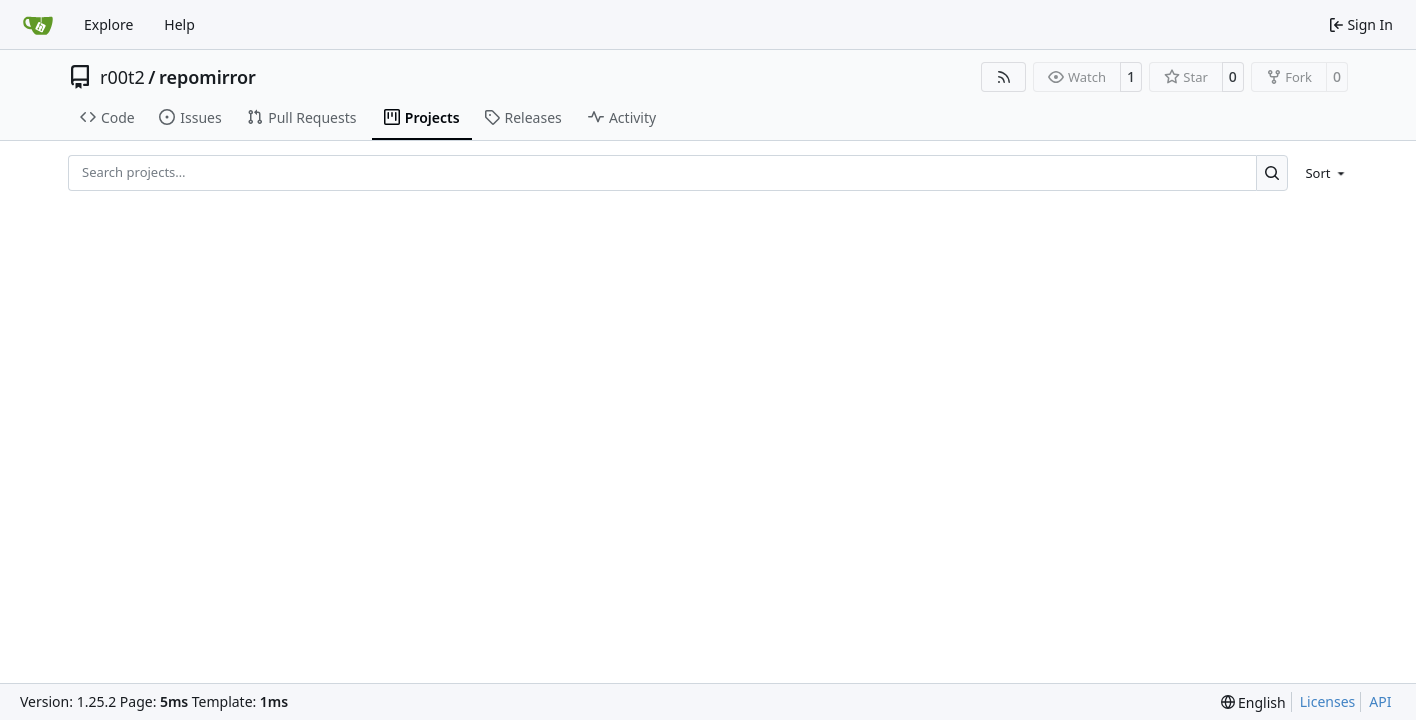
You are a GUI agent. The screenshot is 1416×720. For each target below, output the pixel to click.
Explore (108, 24)
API (1380, 701)
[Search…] (1272, 172)
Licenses (1328, 701)
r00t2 (122, 77)
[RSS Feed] (1004, 77)
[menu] (1321, 173)
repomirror (207, 77)
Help (179, 24)
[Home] (38, 25)
